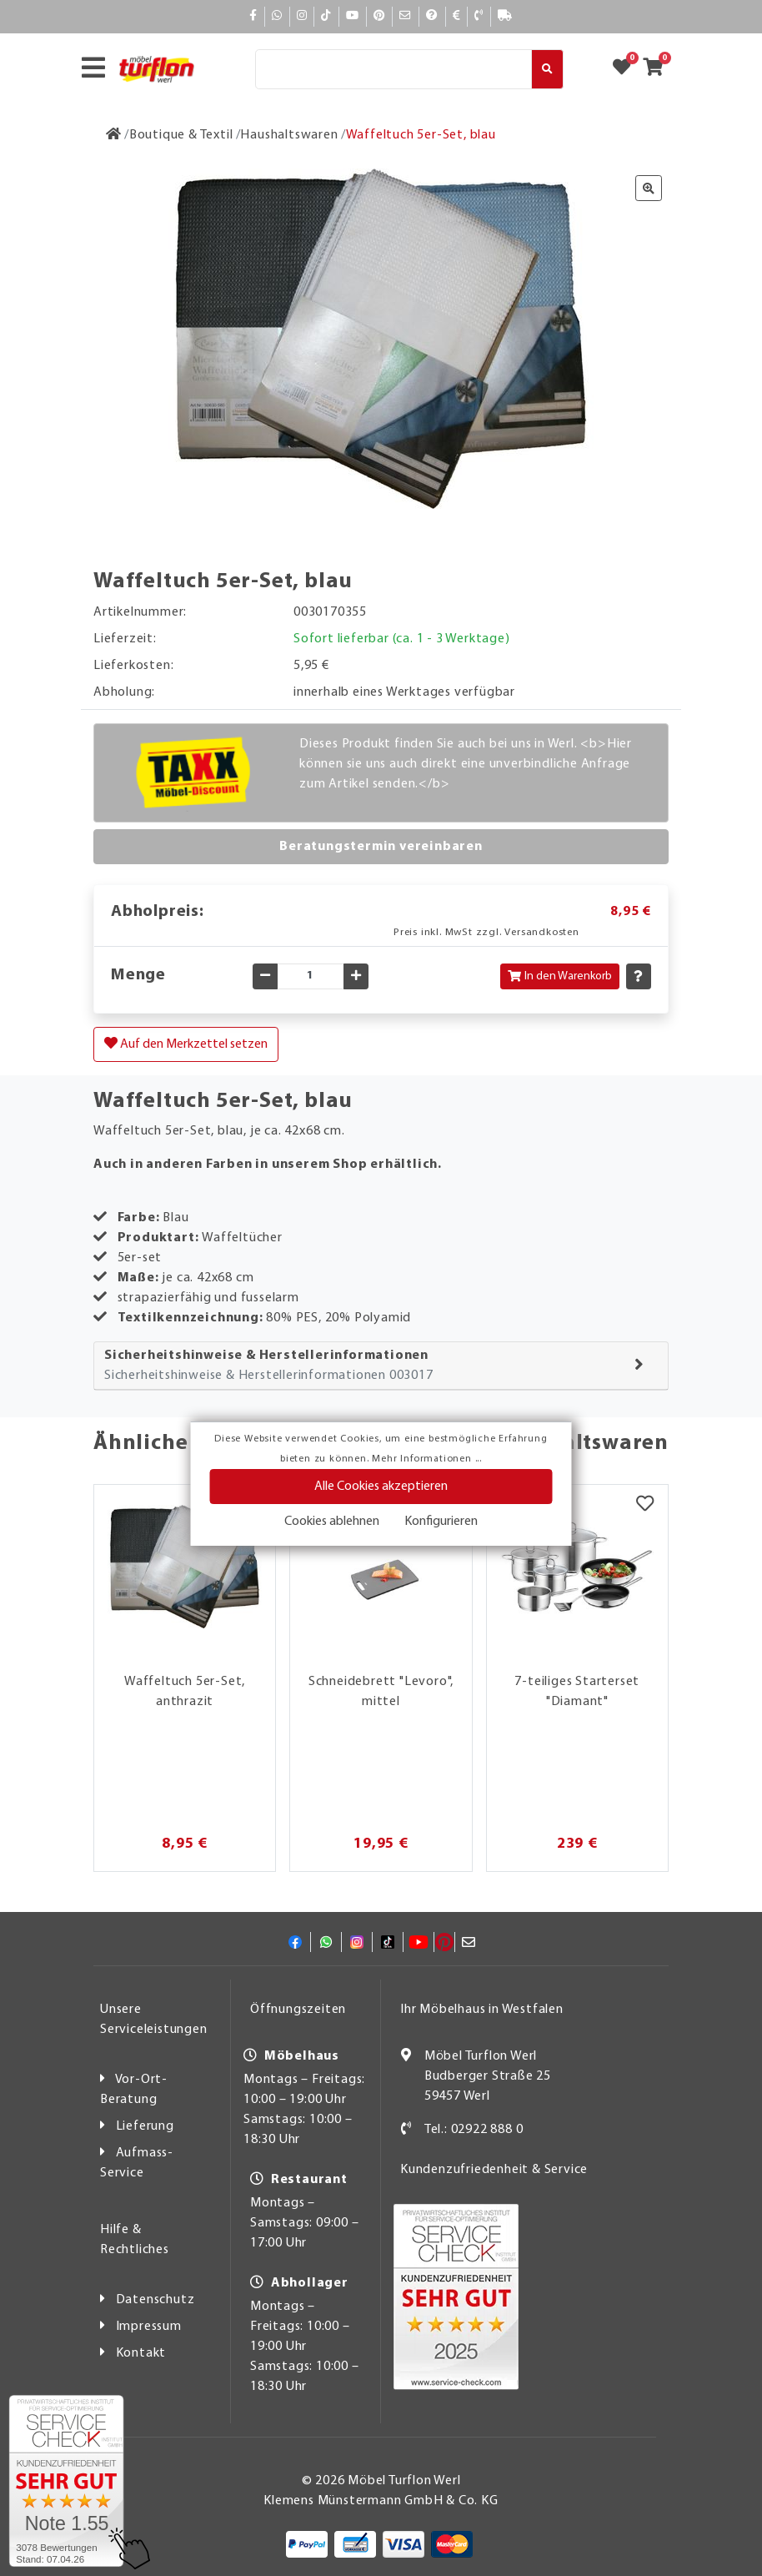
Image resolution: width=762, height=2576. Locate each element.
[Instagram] (302, 16)
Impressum (149, 2326)
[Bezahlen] (457, 16)
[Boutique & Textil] (181, 135)
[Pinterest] (379, 16)
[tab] (381, 1366)
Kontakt (141, 2353)
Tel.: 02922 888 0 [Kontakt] (474, 2129)
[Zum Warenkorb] (658, 69)
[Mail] (406, 16)
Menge (138, 975)
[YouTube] (352, 16)
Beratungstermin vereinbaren (381, 846)
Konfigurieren (441, 1521)
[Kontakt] (479, 16)
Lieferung (145, 2126)
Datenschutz (155, 2300)
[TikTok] (326, 16)
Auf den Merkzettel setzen (186, 1043)
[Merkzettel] (644, 1505)
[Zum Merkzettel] (627, 69)
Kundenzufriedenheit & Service (494, 2169)
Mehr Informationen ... (427, 1459)
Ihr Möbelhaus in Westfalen (482, 2009)
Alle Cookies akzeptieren (381, 1486)
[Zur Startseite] (114, 135)
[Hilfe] (432, 16)
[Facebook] (253, 16)
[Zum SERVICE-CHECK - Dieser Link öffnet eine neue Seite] (66, 2480)
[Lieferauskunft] (505, 16)
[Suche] (393, 69)
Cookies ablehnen (331, 1521)
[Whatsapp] (277, 16)
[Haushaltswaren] (289, 135)
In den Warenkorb (560, 976)
